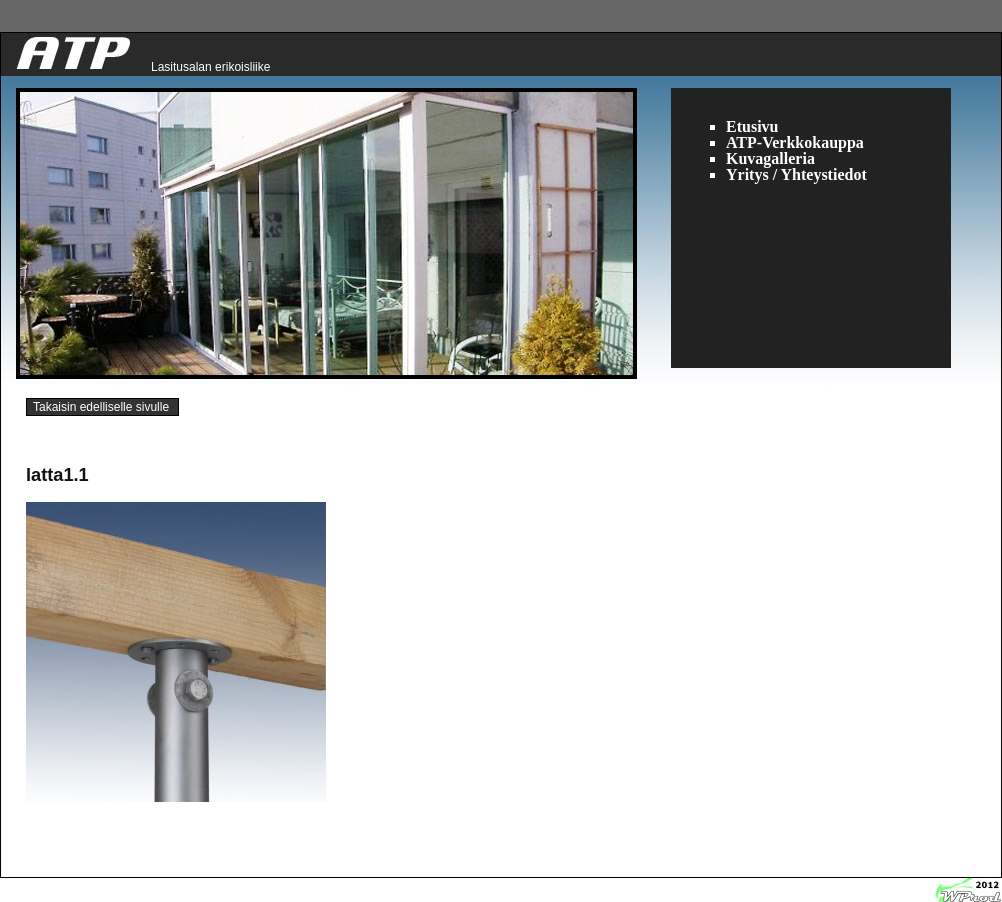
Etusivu (752, 126)
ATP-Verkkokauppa (795, 142)
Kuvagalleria (770, 158)
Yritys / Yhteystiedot (796, 174)
